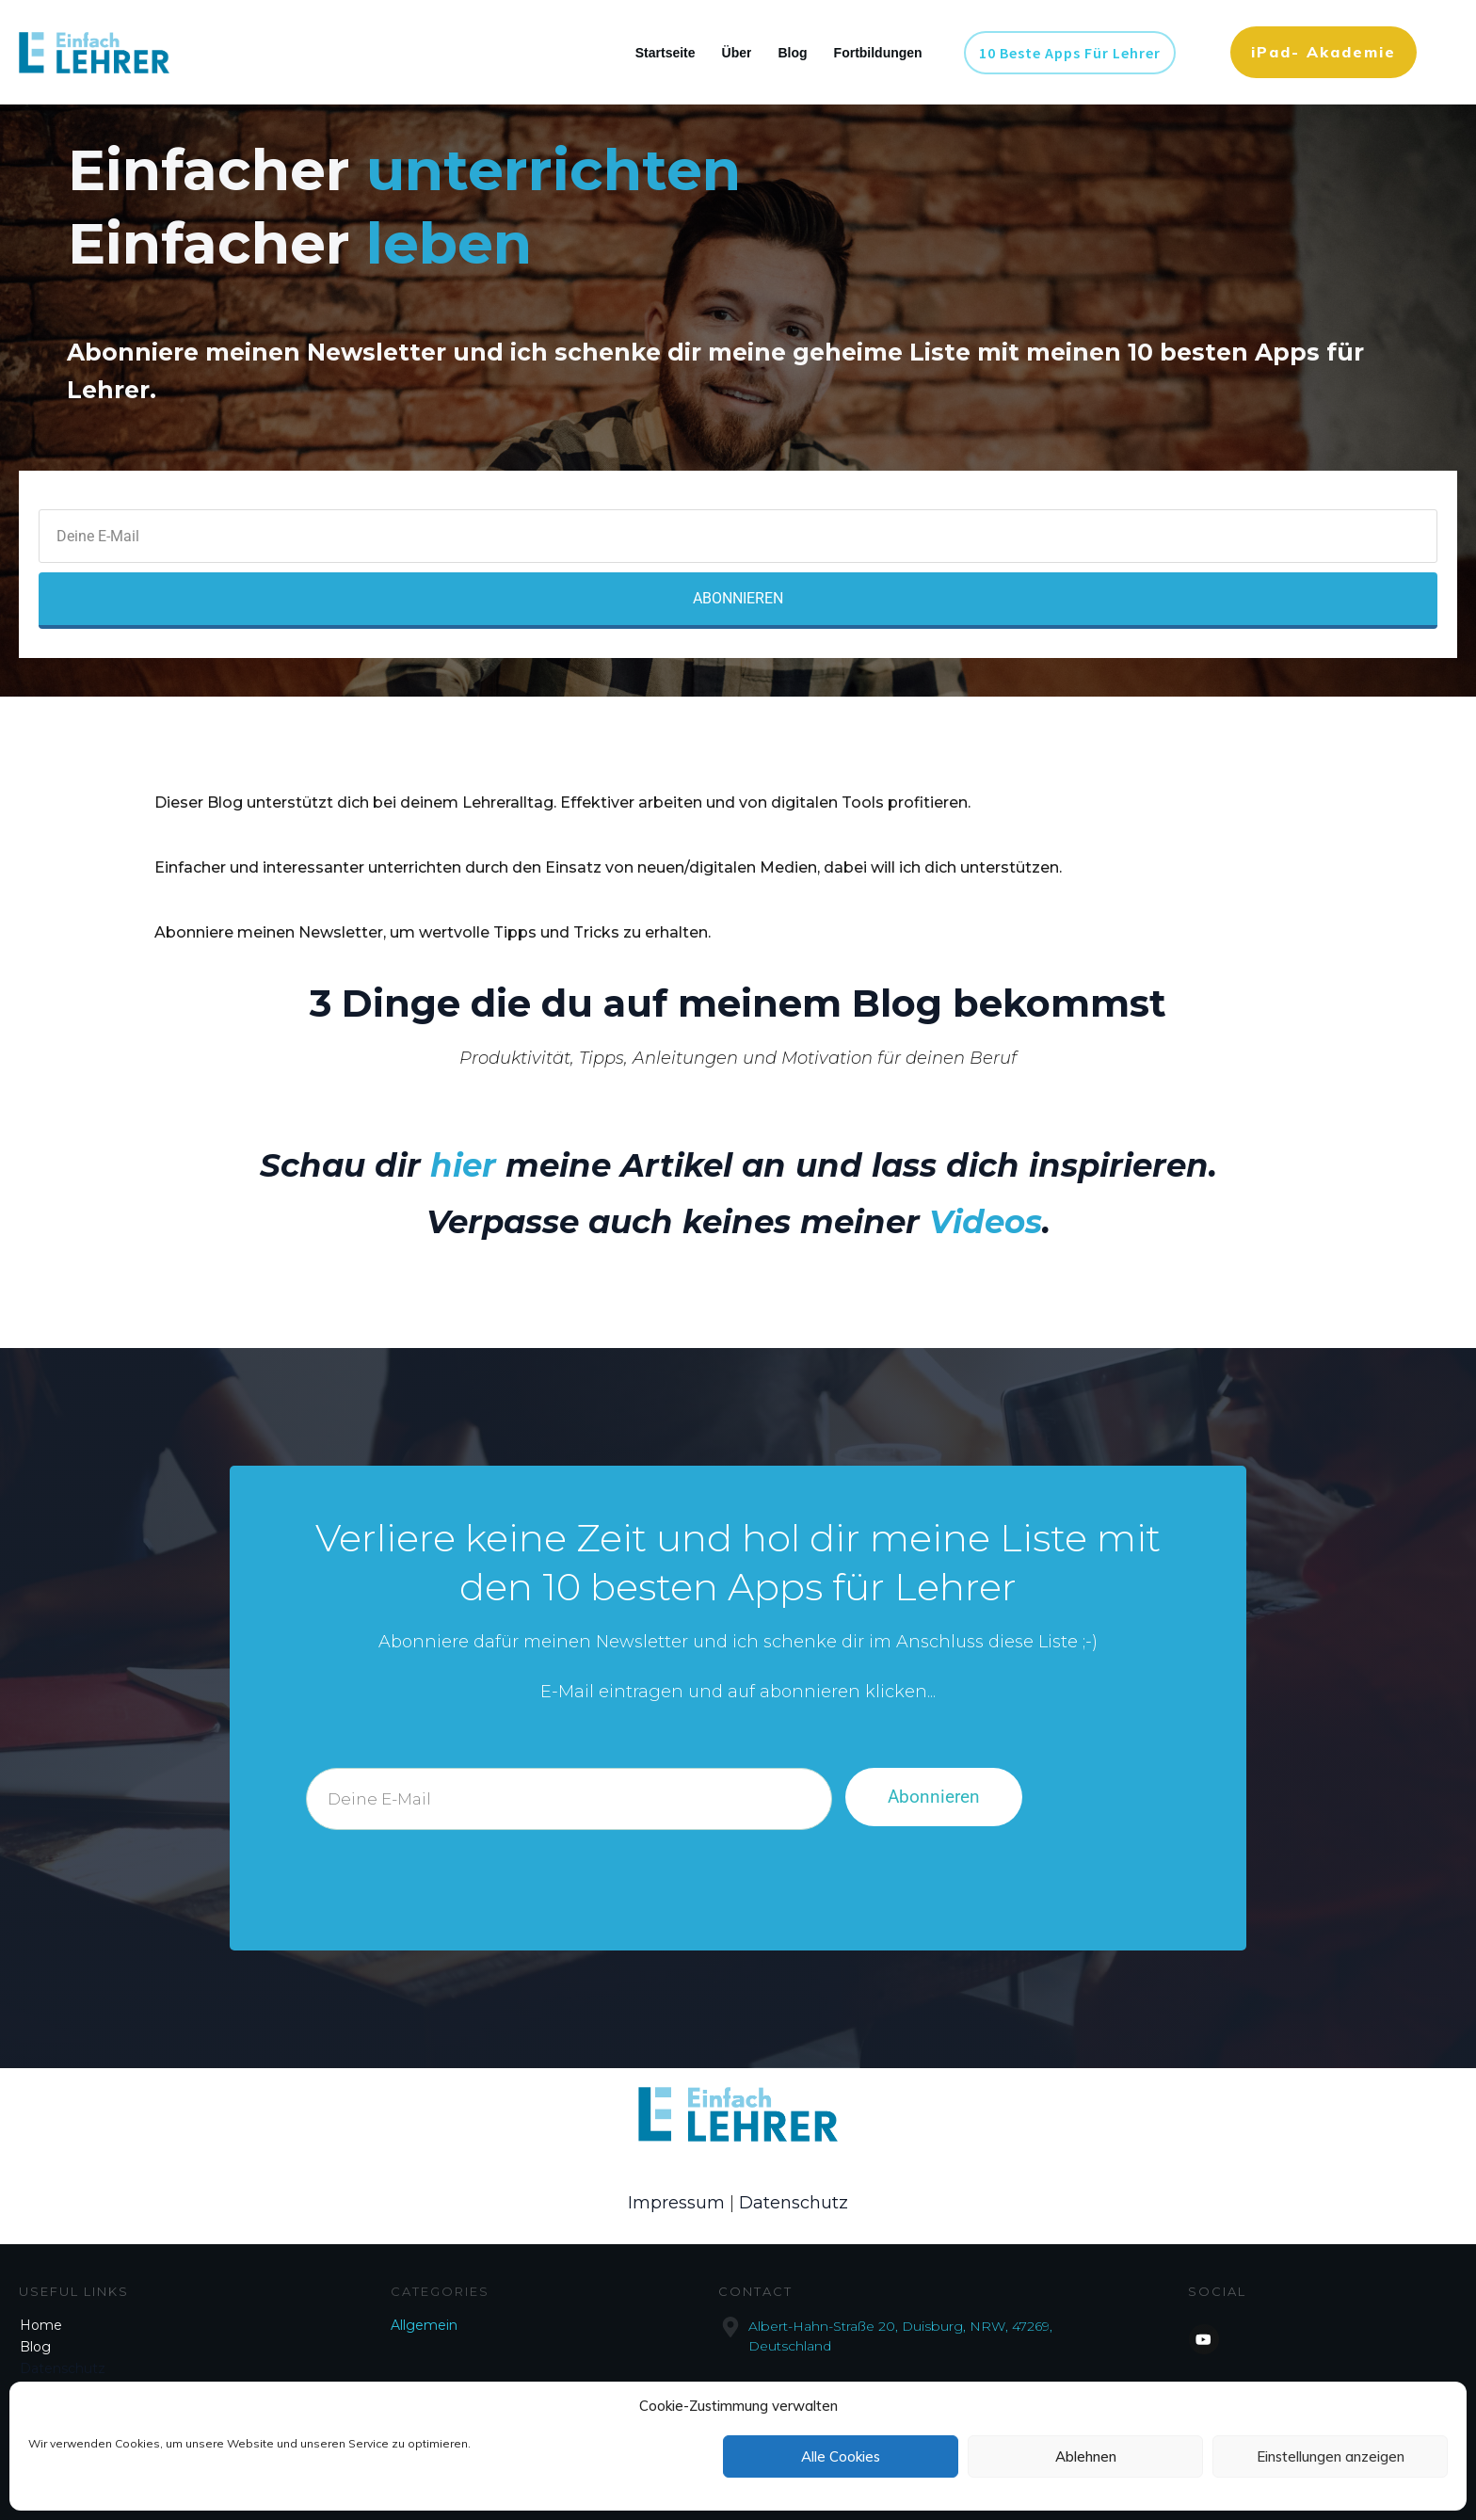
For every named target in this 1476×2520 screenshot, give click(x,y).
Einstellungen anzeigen (1330, 2456)
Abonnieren (934, 1796)
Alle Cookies (840, 2456)
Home (41, 2325)
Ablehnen (1085, 2456)
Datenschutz (793, 2202)
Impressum (676, 2202)
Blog (35, 2346)
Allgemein (424, 2325)
